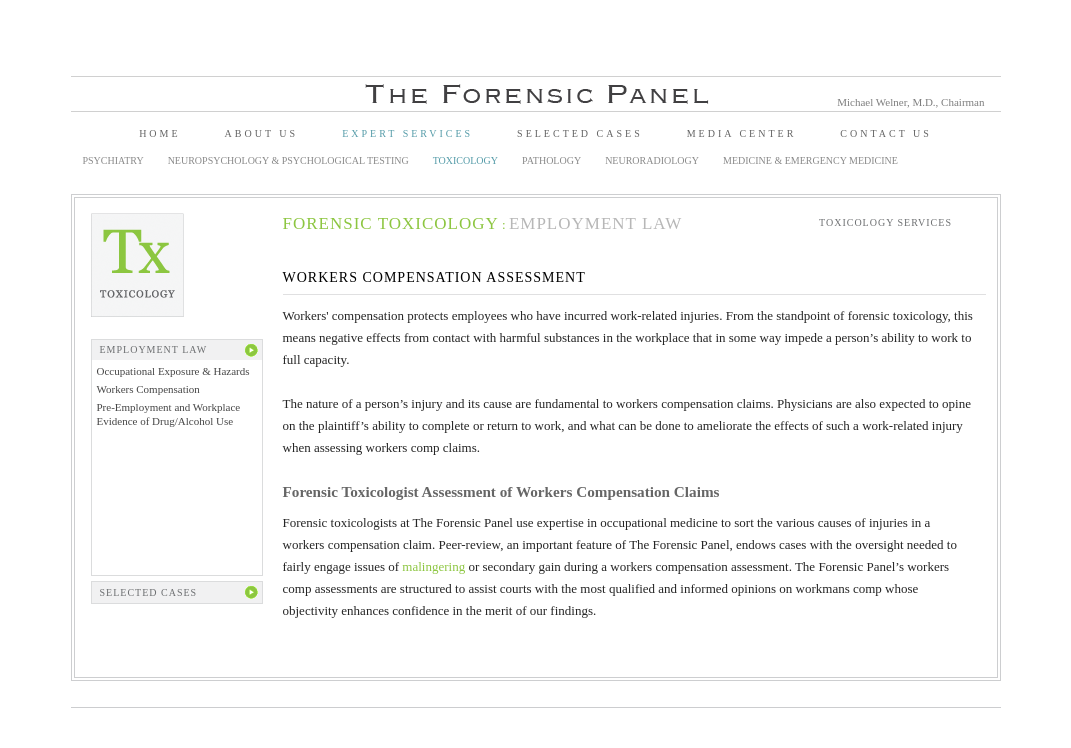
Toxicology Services (885, 222)
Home (159, 133)
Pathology (551, 160)
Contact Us (886, 133)
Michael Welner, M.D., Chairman (910, 102)
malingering (433, 566)
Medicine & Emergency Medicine (810, 160)
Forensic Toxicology (391, 223)
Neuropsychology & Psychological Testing (288, 160)
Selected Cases (580, 133)
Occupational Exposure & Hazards (173, 371)
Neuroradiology (652, 160)
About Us (262, 133)
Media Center (742, 133)
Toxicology (465, 160)
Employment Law (595, 223)
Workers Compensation (148, 389)
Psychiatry (113, 160)
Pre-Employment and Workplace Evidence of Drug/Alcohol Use (169, 413)
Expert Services (407, 133)
